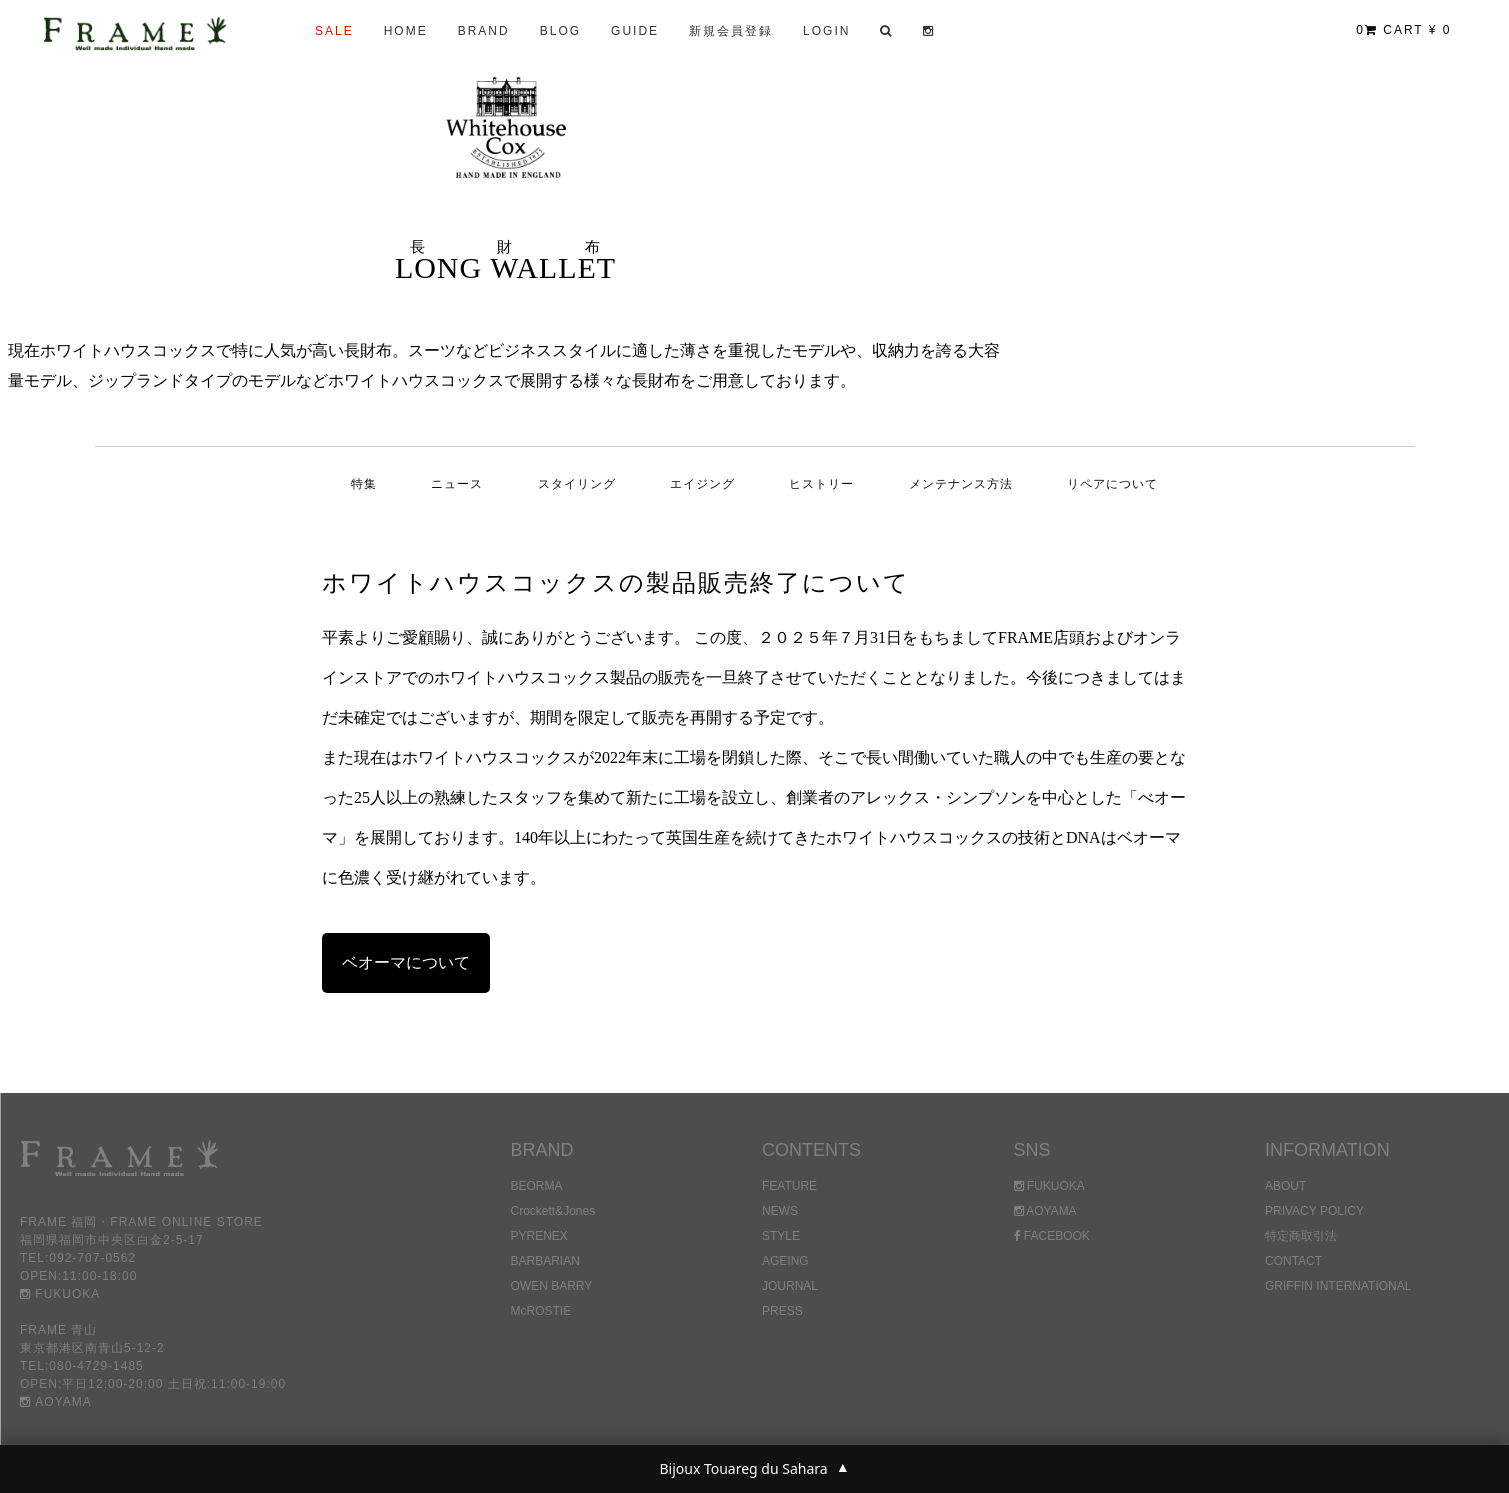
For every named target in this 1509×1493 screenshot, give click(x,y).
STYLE (781, 1236)
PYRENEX (539, 1236)
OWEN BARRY (552, 1286)
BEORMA (537, 1186)
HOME (406, 31)
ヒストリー (821, 484)
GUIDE (635, 31)
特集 (364, 484)
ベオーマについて (406, 962)
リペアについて (1112, 484)
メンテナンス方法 (961, 484)
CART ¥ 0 (1403, 30)
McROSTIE (541, 1311)
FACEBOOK (1052, 1236)
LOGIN (826, 31)
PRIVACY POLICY (1314, 1211)
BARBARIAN (545, 1261)
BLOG (560, 31)
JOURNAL (790, 1286)
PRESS (782, 1311)
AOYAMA (56, 1402)
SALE (334, 31)
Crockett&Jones (553, 1211)
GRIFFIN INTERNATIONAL (1338, 1286)
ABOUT (1285, 1186)
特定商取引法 (1301, 1236)
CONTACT (1293, 1261)
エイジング (702, 484)
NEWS (780, 1211)
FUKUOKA (60, 1294)
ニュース (457, 484)
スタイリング (577, 484)
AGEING (785, 1261)
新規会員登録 (731, 31)
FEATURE (789, 1186)
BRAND (484, 31)
